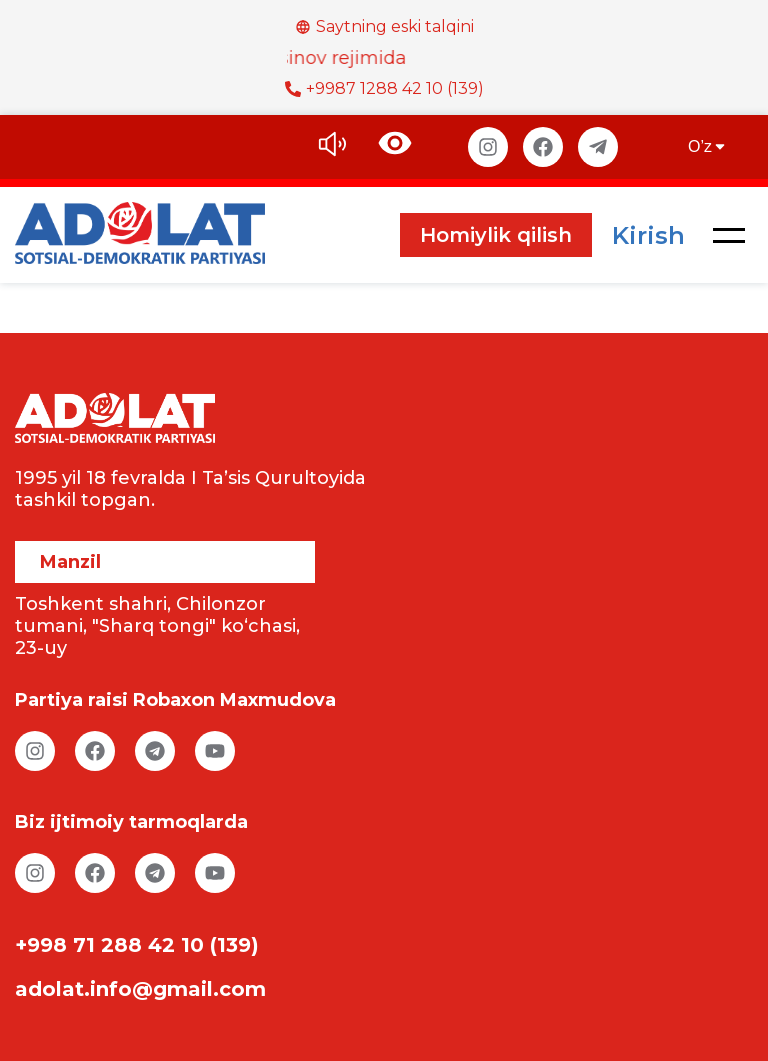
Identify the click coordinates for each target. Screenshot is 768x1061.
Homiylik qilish (496, 235)
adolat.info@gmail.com (140, 989)
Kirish (648, 235)
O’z (708, 146)
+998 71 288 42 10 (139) (137, 945)
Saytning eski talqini (384, 26)
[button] (729, 235)
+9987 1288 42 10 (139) (384, 88)
